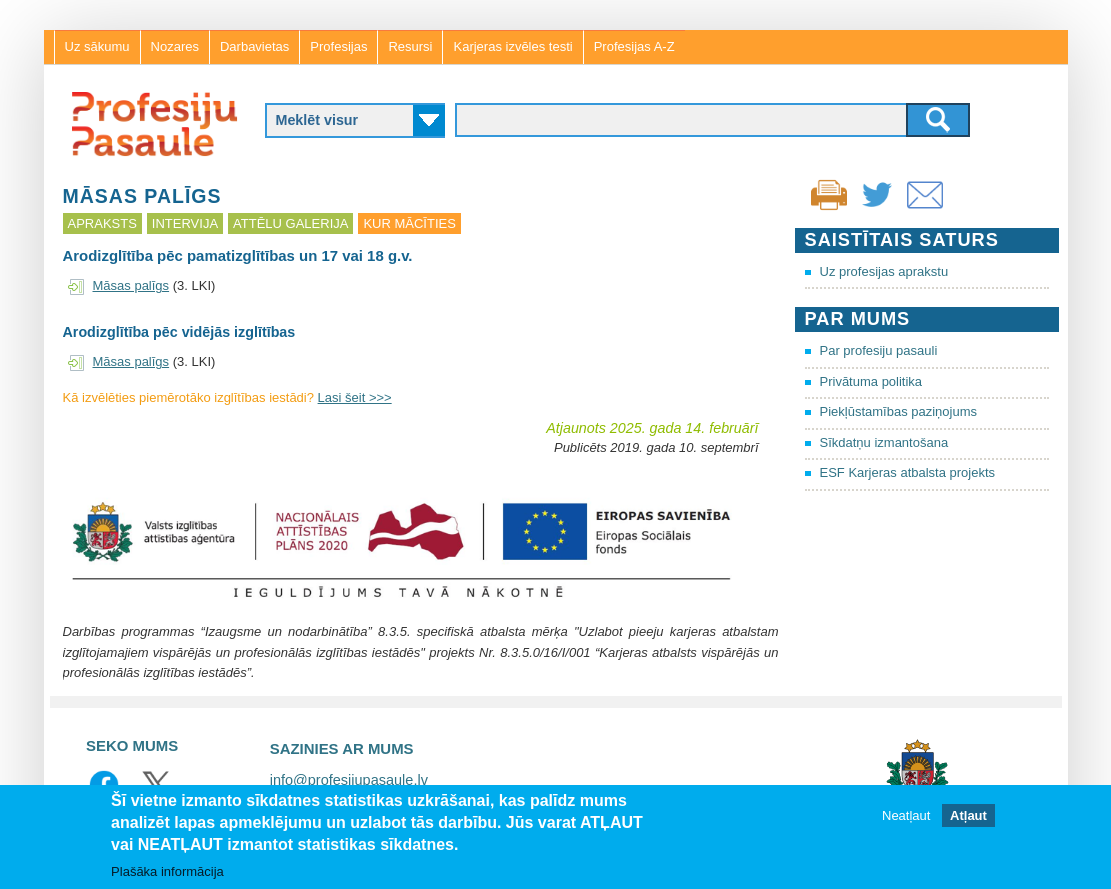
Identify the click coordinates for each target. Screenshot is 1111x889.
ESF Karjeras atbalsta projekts (908, 472)
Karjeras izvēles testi (512, 46)
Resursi (410, 46)
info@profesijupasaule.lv (349, 780)
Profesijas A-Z (634, 46)
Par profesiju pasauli (879, 350)
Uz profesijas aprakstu (884, 271)
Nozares (175, 46)
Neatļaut (906, 817)
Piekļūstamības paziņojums (899, 411)
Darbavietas (254, 46)
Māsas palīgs (131, 285)
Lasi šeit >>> (355, 397)
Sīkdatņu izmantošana (884, 442)
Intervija (185, 223)
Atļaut (968, 817)
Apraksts (102, 223)
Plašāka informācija (167, 872)
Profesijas (338, 46)
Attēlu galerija (290, 223)
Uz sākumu (97, 46)
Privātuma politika (871, 381)
